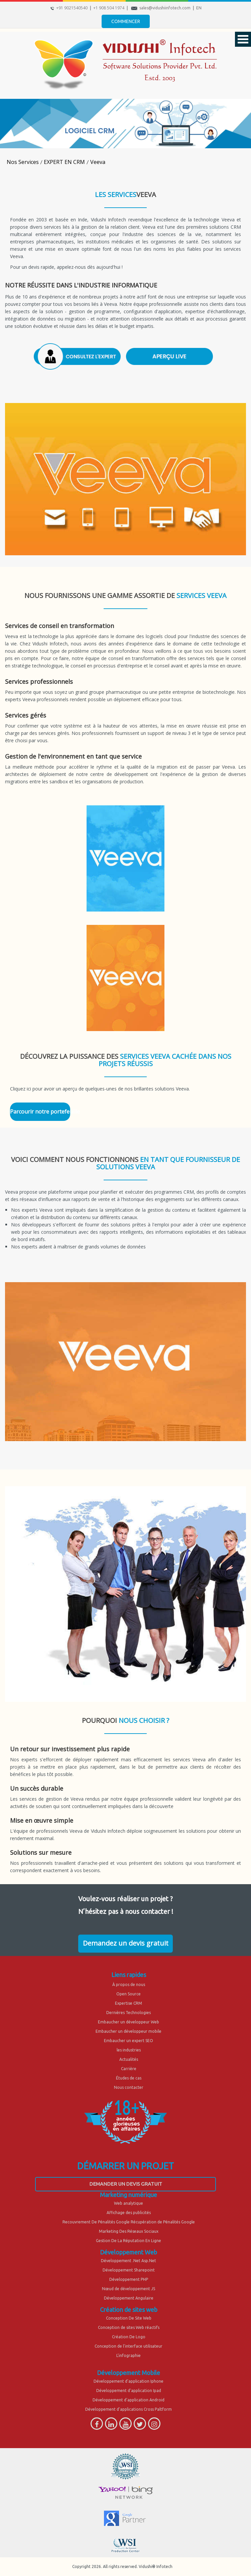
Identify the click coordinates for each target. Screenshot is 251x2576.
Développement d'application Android (128, 2400)
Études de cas (128, 2078)
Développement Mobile (128, 2372)
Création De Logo (128, 2337)
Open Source (128, 1994)
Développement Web (128, 2252)
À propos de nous (128, 1984)
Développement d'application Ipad (128, 2390)
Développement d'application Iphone (128, 2381)
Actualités (128, 2059)
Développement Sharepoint (129, 2270)
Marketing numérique (128, 2194)
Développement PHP (128, 2279)
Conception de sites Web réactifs (128, 2327)
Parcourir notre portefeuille (40, 1111)
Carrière (128, 2068)
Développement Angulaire (128, 2298)
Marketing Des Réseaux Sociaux (128, 2231)
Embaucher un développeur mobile (128, 2031)
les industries (129, 2050)
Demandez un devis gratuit (125, 1943)
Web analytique (128, 2203)
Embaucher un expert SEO (128, 2040)
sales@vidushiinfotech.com (165, 8)
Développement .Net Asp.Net (128, 2260)
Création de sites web (128, 2309)
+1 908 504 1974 (108, 8)
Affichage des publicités (129, 2212)
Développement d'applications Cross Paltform (128, 2409)
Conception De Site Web (128, 2318)
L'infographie (128, 2355)
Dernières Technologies (128, 2012)
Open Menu (243, 39)
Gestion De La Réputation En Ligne (128, 2240)
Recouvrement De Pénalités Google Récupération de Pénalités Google (128, 2222)
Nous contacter (128, 2087)
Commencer (125, 21)
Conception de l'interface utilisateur (128, 2346)
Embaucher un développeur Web (128, 2022)
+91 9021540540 (72, 8)
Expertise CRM (128, 2003)
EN (199, 8)
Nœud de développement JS (128, 2289)
